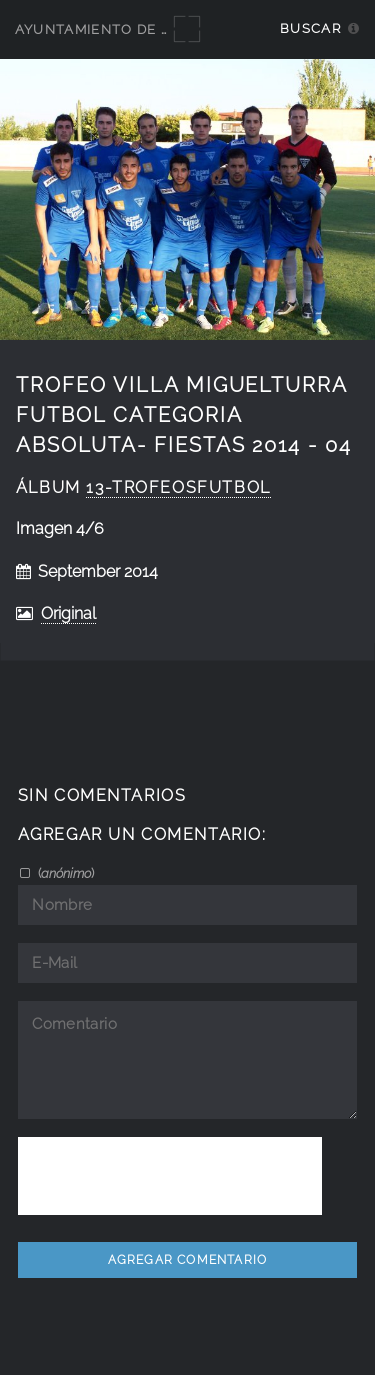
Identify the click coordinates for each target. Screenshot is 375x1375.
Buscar (310, 28)
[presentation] (170, 1176)
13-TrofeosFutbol (178, 487)
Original (68, 613)
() (64, 873)
